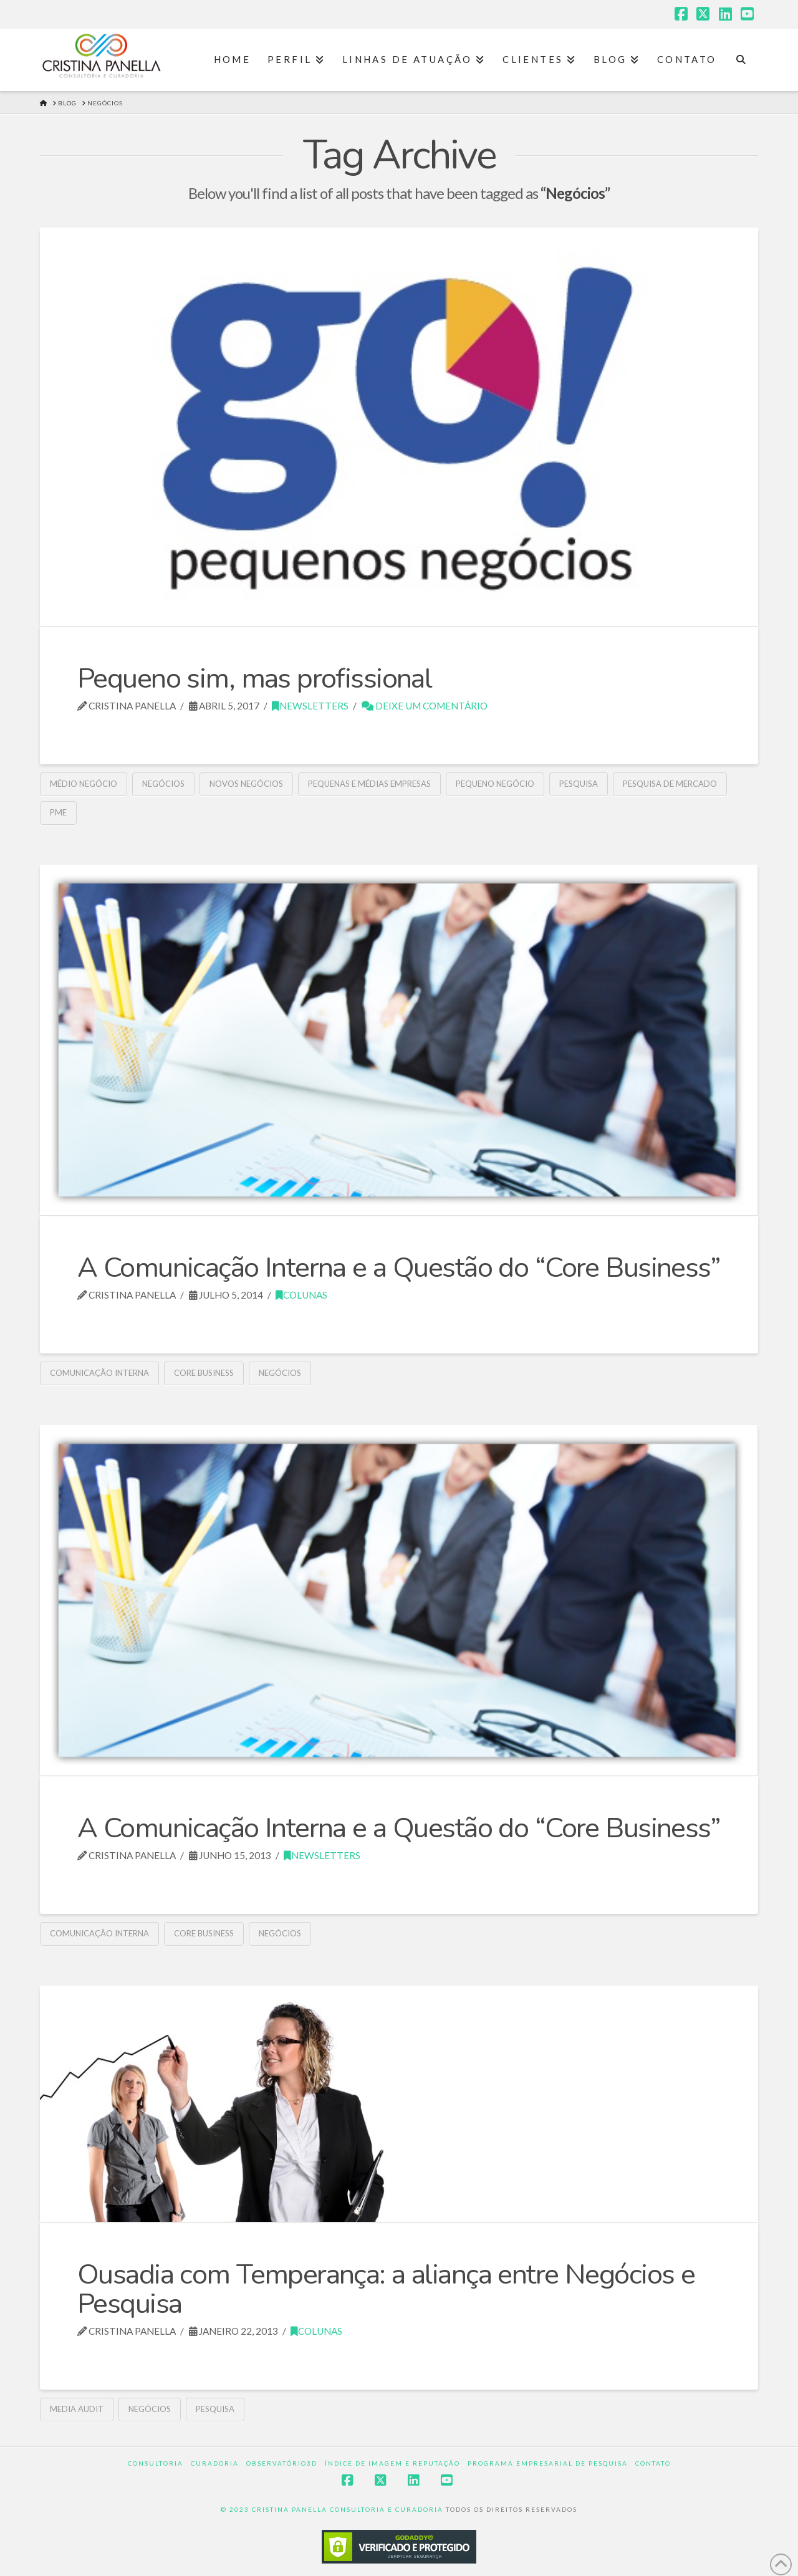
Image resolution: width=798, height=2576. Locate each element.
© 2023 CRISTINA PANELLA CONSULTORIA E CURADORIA (333, 2509)
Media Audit (76, 2409)
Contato (653, 2463)
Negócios (163, 784)
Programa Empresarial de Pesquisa (548, 2463)
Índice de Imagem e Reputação (392, 2463)
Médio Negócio (83, 784)
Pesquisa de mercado (670, 784)
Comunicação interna (99, 1373)
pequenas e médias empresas (369, 784)
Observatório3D (281, 2463)
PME (58, 812)
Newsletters (310, 705)
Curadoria (215, 2463)
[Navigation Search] (741, 60)
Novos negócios (246, 784)
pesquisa (578, 784)
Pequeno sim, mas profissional (254, 679)
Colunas (301, 1294)
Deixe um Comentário (425, 705)
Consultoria (155, 2463)
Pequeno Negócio (495, 784)
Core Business (204, 1373)
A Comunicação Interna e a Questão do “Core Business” (398, 1268)
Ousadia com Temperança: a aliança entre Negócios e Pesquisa (386, 2289)
